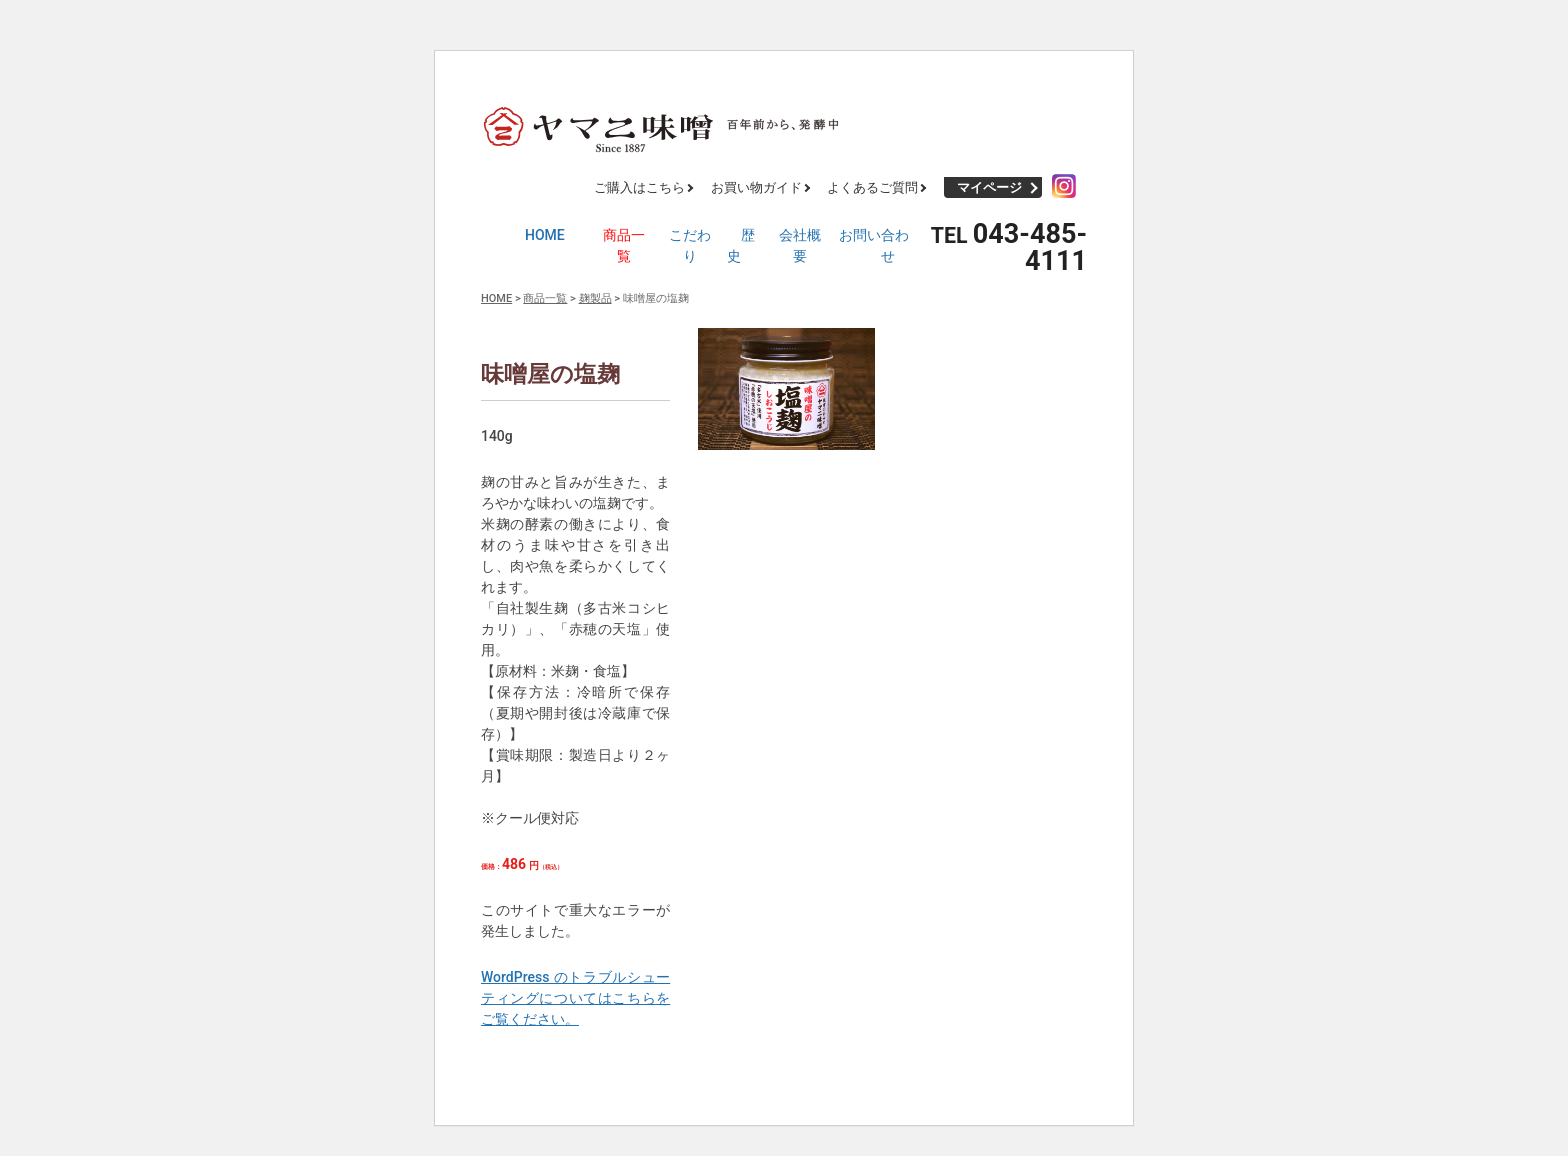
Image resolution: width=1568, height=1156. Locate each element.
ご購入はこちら (639, 187)
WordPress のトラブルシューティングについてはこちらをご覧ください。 (575, 998)
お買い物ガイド (756, 187)
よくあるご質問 (872, 187)
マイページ (989, 187)
